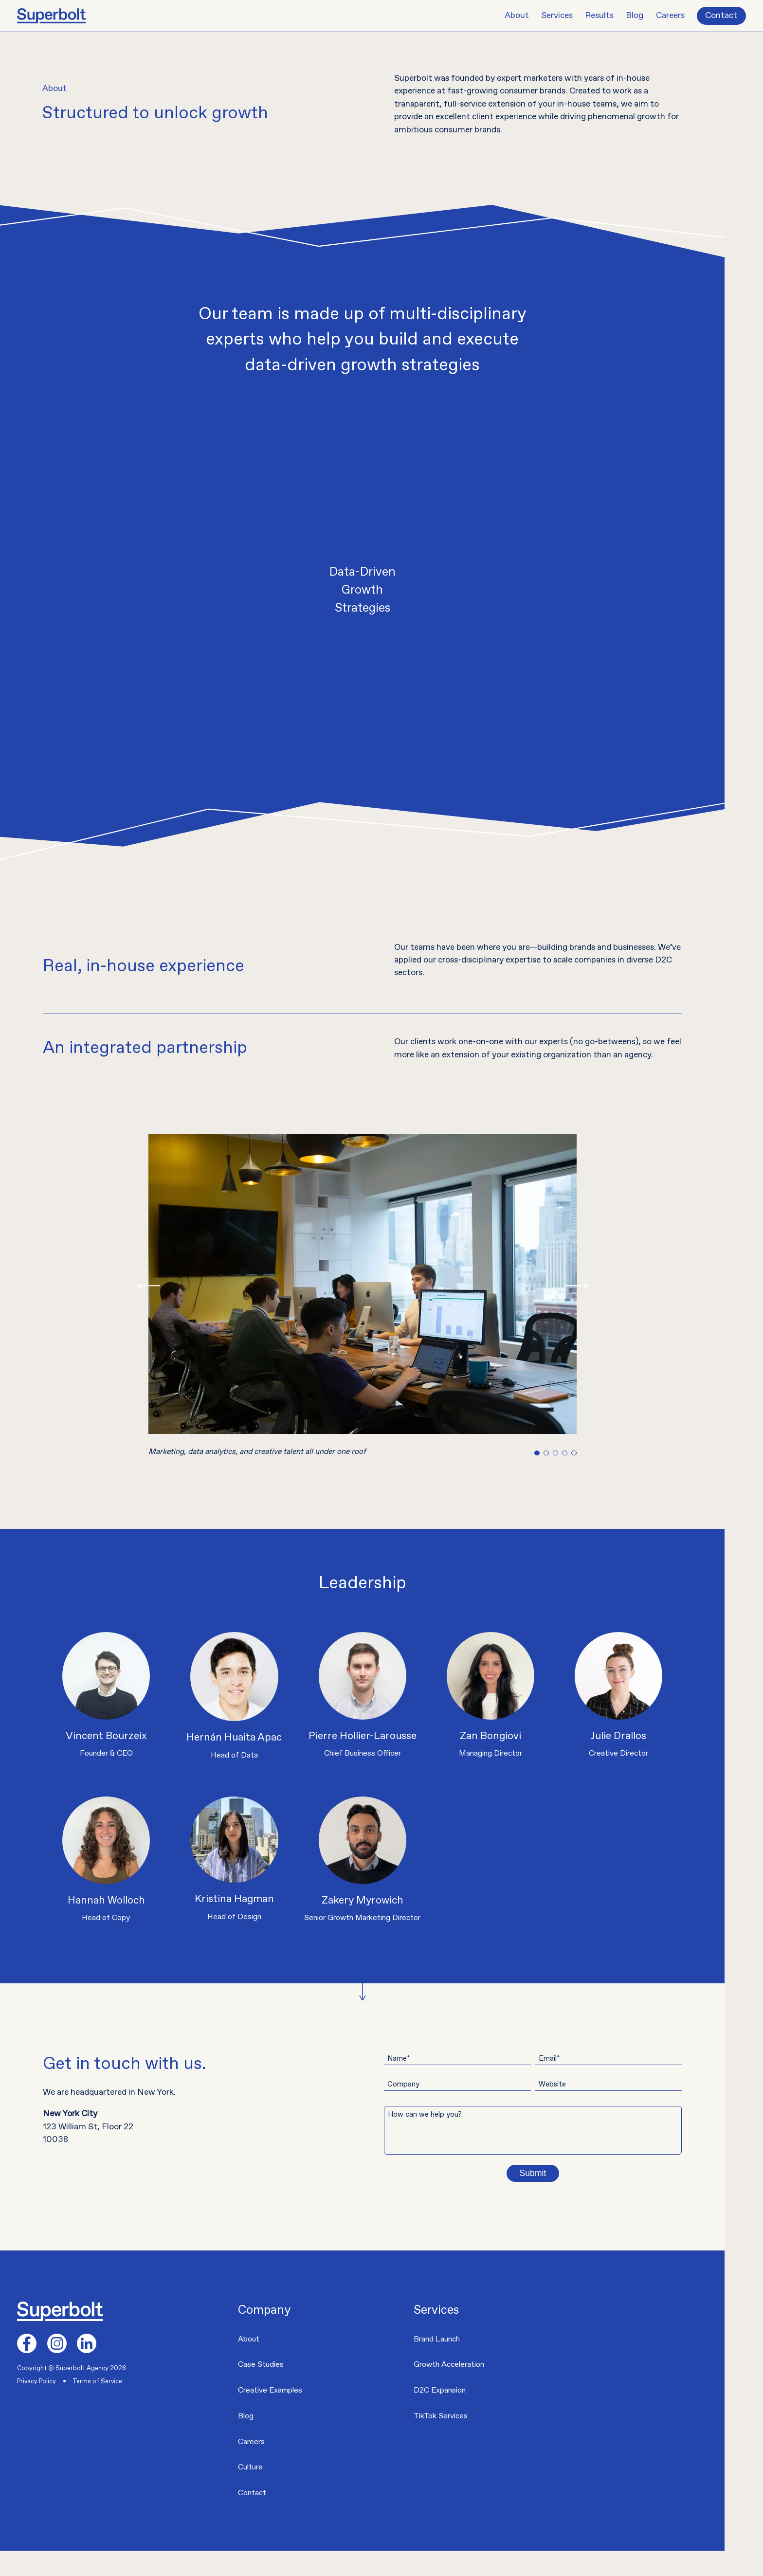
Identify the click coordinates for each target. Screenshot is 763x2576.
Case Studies (261, 2390)
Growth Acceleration (449, 2390)
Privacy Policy (36, 2406)
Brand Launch (437, 2364)
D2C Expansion (440, 2415)
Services (557, 15)
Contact (721, 15)
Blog (634, 15)
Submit (561, 2198)
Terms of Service (97, 2406)
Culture (250, 2492)
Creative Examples (270, 2415)
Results (599, 15)
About (517, 15)
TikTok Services (441, 2441)
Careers (670, 15)
